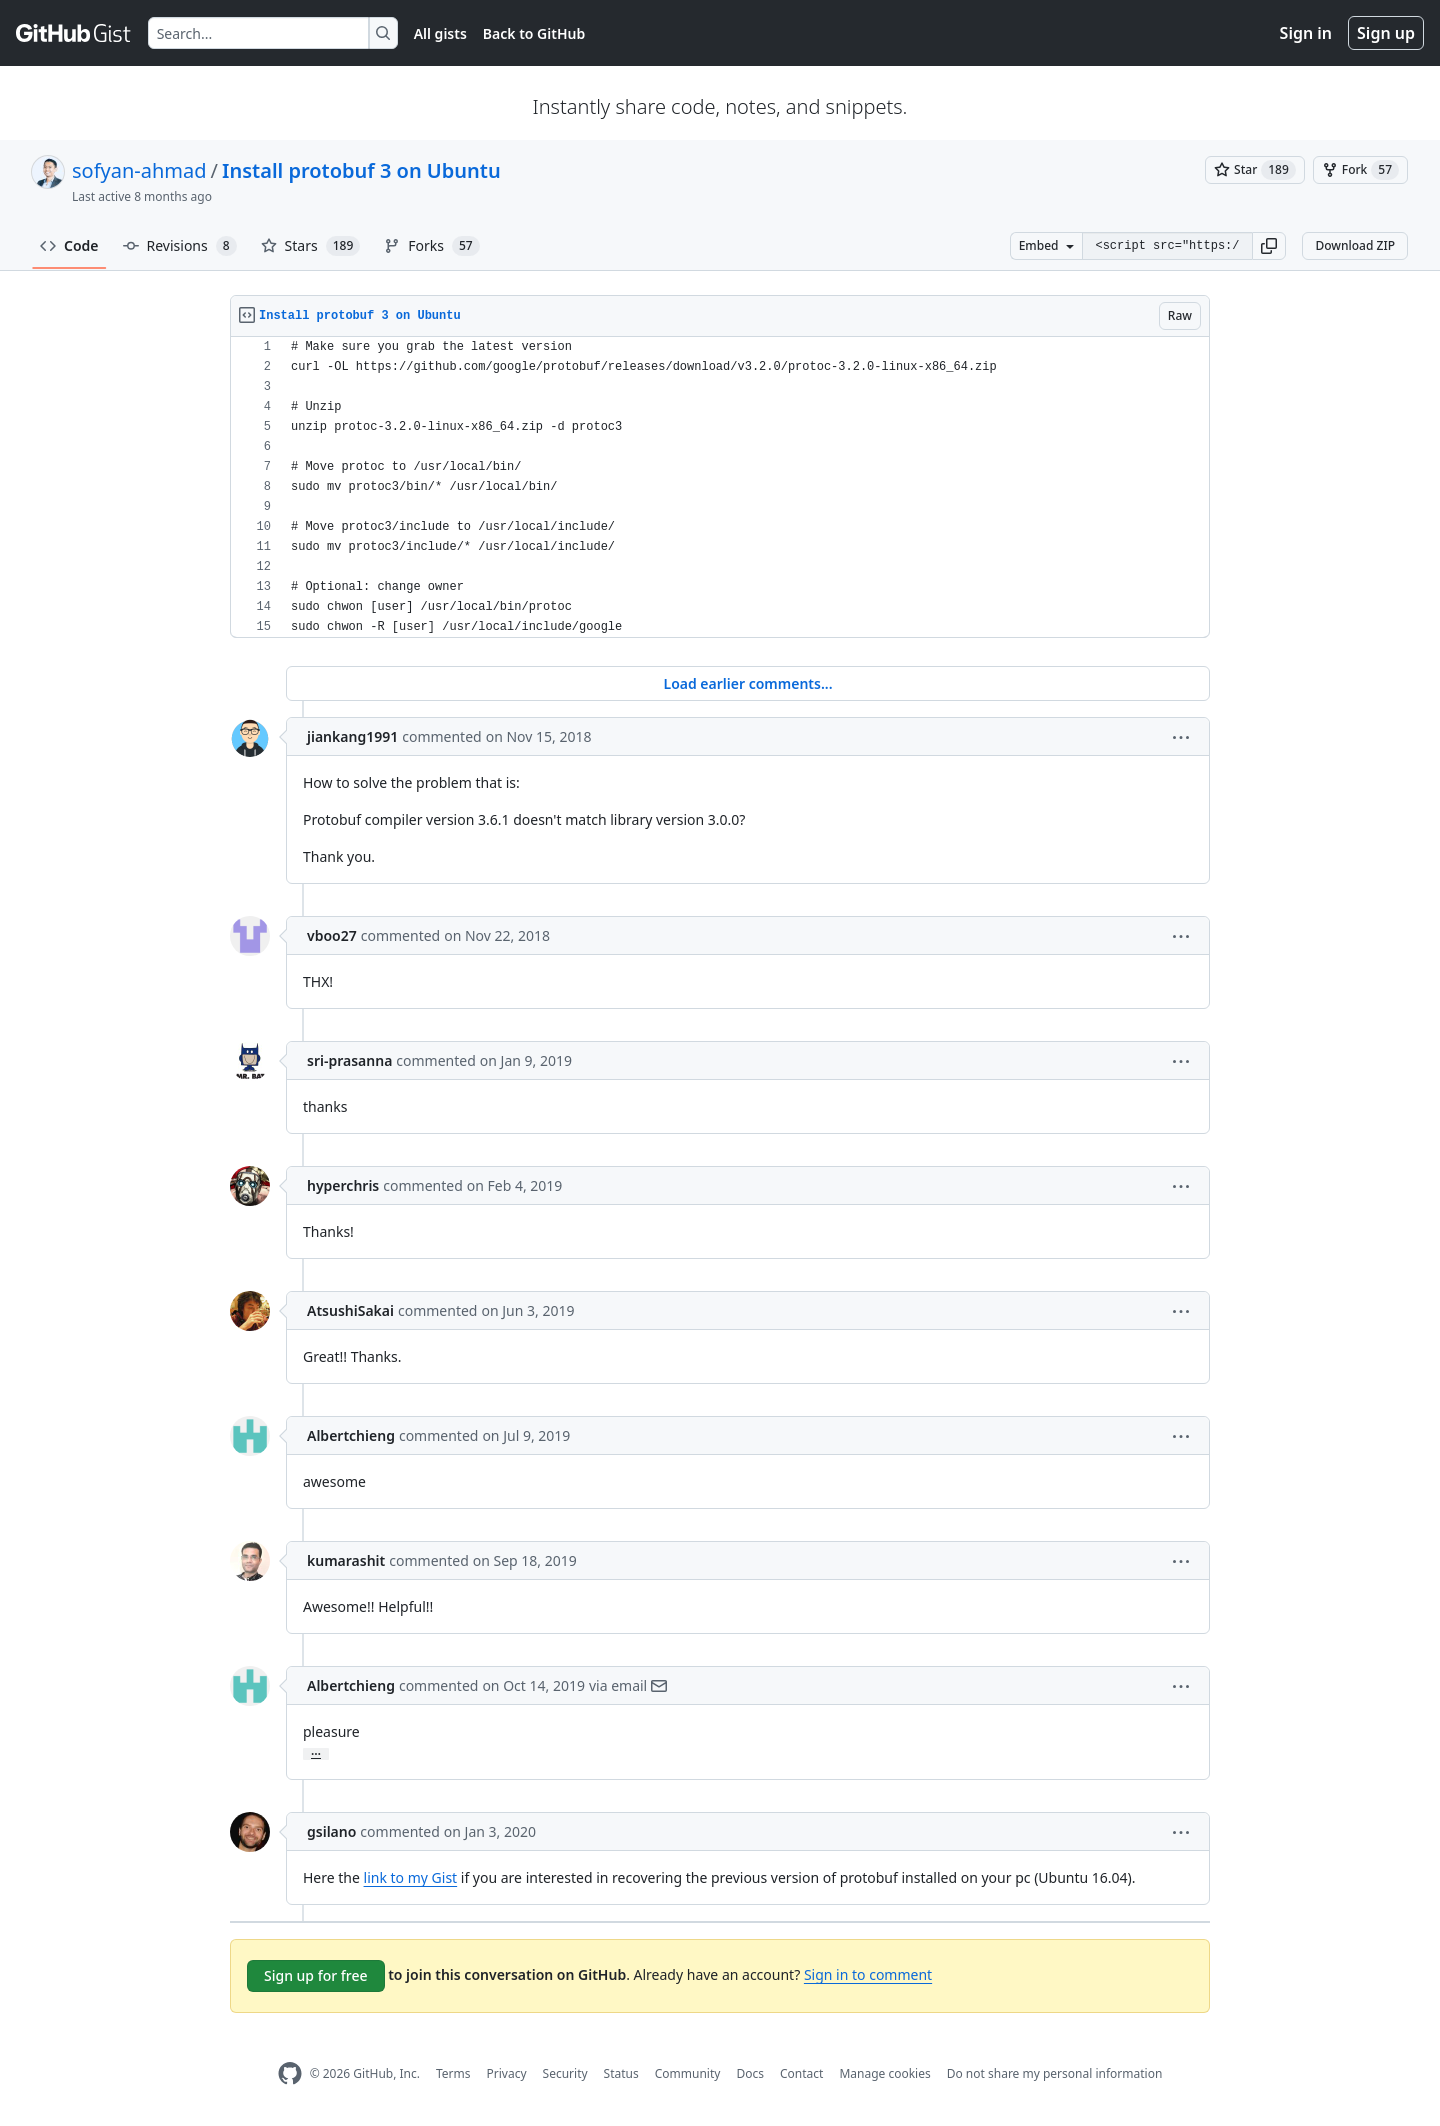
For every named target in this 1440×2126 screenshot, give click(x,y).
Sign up (1386, 33)
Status (621, 2073)
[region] (720, 487)
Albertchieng (351, 1435)
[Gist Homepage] (74, 33)
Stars (311, 246)
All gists (440, 33)
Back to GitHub (534, 33)
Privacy (507, 2073)
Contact (801, 2073)
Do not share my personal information (1055, 2073)
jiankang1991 (352, 736)
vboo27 (332, 935)
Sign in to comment (868, 1974)
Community (688, 2073)
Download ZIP (1355, 245)
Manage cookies (884, 2073)
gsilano (331, 1831)
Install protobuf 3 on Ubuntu (361, 170)
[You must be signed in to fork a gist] (1360, 170)
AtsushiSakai (350, 1310)
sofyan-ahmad (139, 170)
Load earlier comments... (747, 683)
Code (69, 245)
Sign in (1306, 33)
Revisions (180, 246)
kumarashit (346, 1560)
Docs (750, 2073)
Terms (453, 2073)
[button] (1269, 246)
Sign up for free (316, 1975)
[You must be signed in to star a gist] (1255, 170)
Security (565, 2073)
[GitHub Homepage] (290, 2073)
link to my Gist (411, 1877)
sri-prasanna (349, 1060)
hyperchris (343, 1185)
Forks (431, 246)
